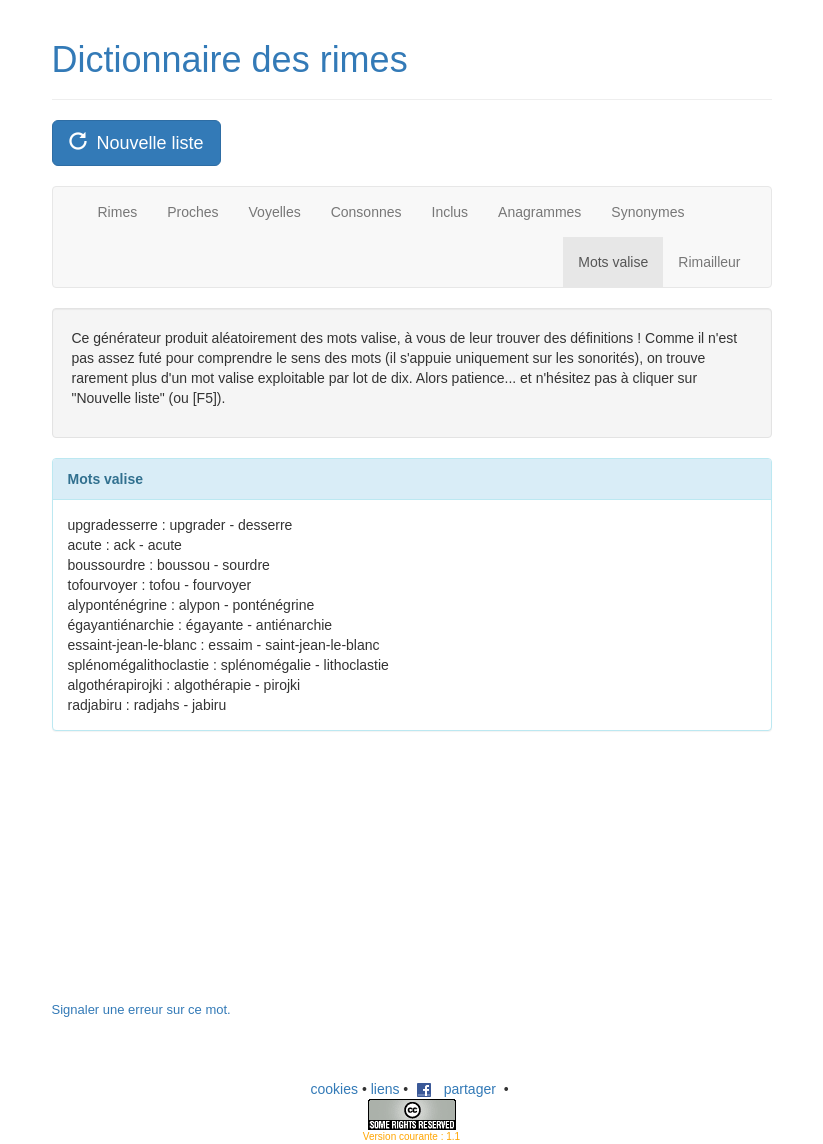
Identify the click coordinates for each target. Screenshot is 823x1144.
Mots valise (613, 262)
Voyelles (275, 212)
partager (456, 1089)
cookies (334, 1089)
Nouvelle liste (136, 142)
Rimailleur (709, 262)
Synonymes (647, 212)
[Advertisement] (202, 876)
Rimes (118, 212)
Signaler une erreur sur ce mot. (141, 1009)
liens (385, 1089)
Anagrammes (539, 212)
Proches (192, 212)
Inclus (450, 212)
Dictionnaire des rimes (230, 59)
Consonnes (366, 212)
